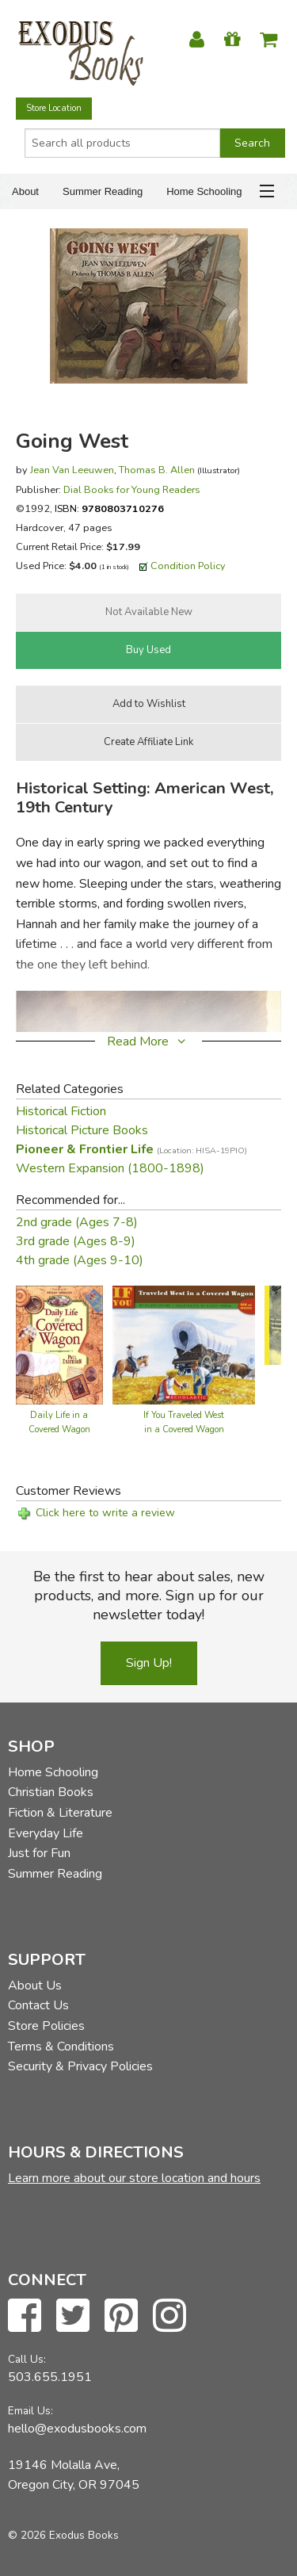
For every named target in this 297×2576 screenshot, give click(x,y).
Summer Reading (103, 191)
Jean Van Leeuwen (72, 469)
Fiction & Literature (60, 1812)
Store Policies (46, 2026)
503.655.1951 (50, 2377)
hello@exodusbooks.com (77, 2428)
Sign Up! (149, 1663)
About (25, 191)
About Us (35, 1985)
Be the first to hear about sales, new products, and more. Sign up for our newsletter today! (149, 1595)
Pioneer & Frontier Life (131, 1149)
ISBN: (109, 508)
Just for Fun (39, 1853)
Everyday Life (45, 1833)
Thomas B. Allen (157, 469)
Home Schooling (204, 191)
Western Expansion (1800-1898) (110, 1168)
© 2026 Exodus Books (63, 2535)
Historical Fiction (61, 1111)
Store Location (54, 108)
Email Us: (30, 2410)
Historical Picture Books (82, 1130)
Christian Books (50, 1792)
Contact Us (38, 2005)
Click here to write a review (105, 1512)
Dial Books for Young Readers (131, 489)
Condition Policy (188, 565)
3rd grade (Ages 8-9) (75, 1241)
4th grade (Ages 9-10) (79, 1260)
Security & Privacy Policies (80, 2066)
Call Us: (27, 2359)
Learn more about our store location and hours (134, 2178)
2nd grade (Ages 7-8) (77, 1222)
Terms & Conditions (61, 2046)
